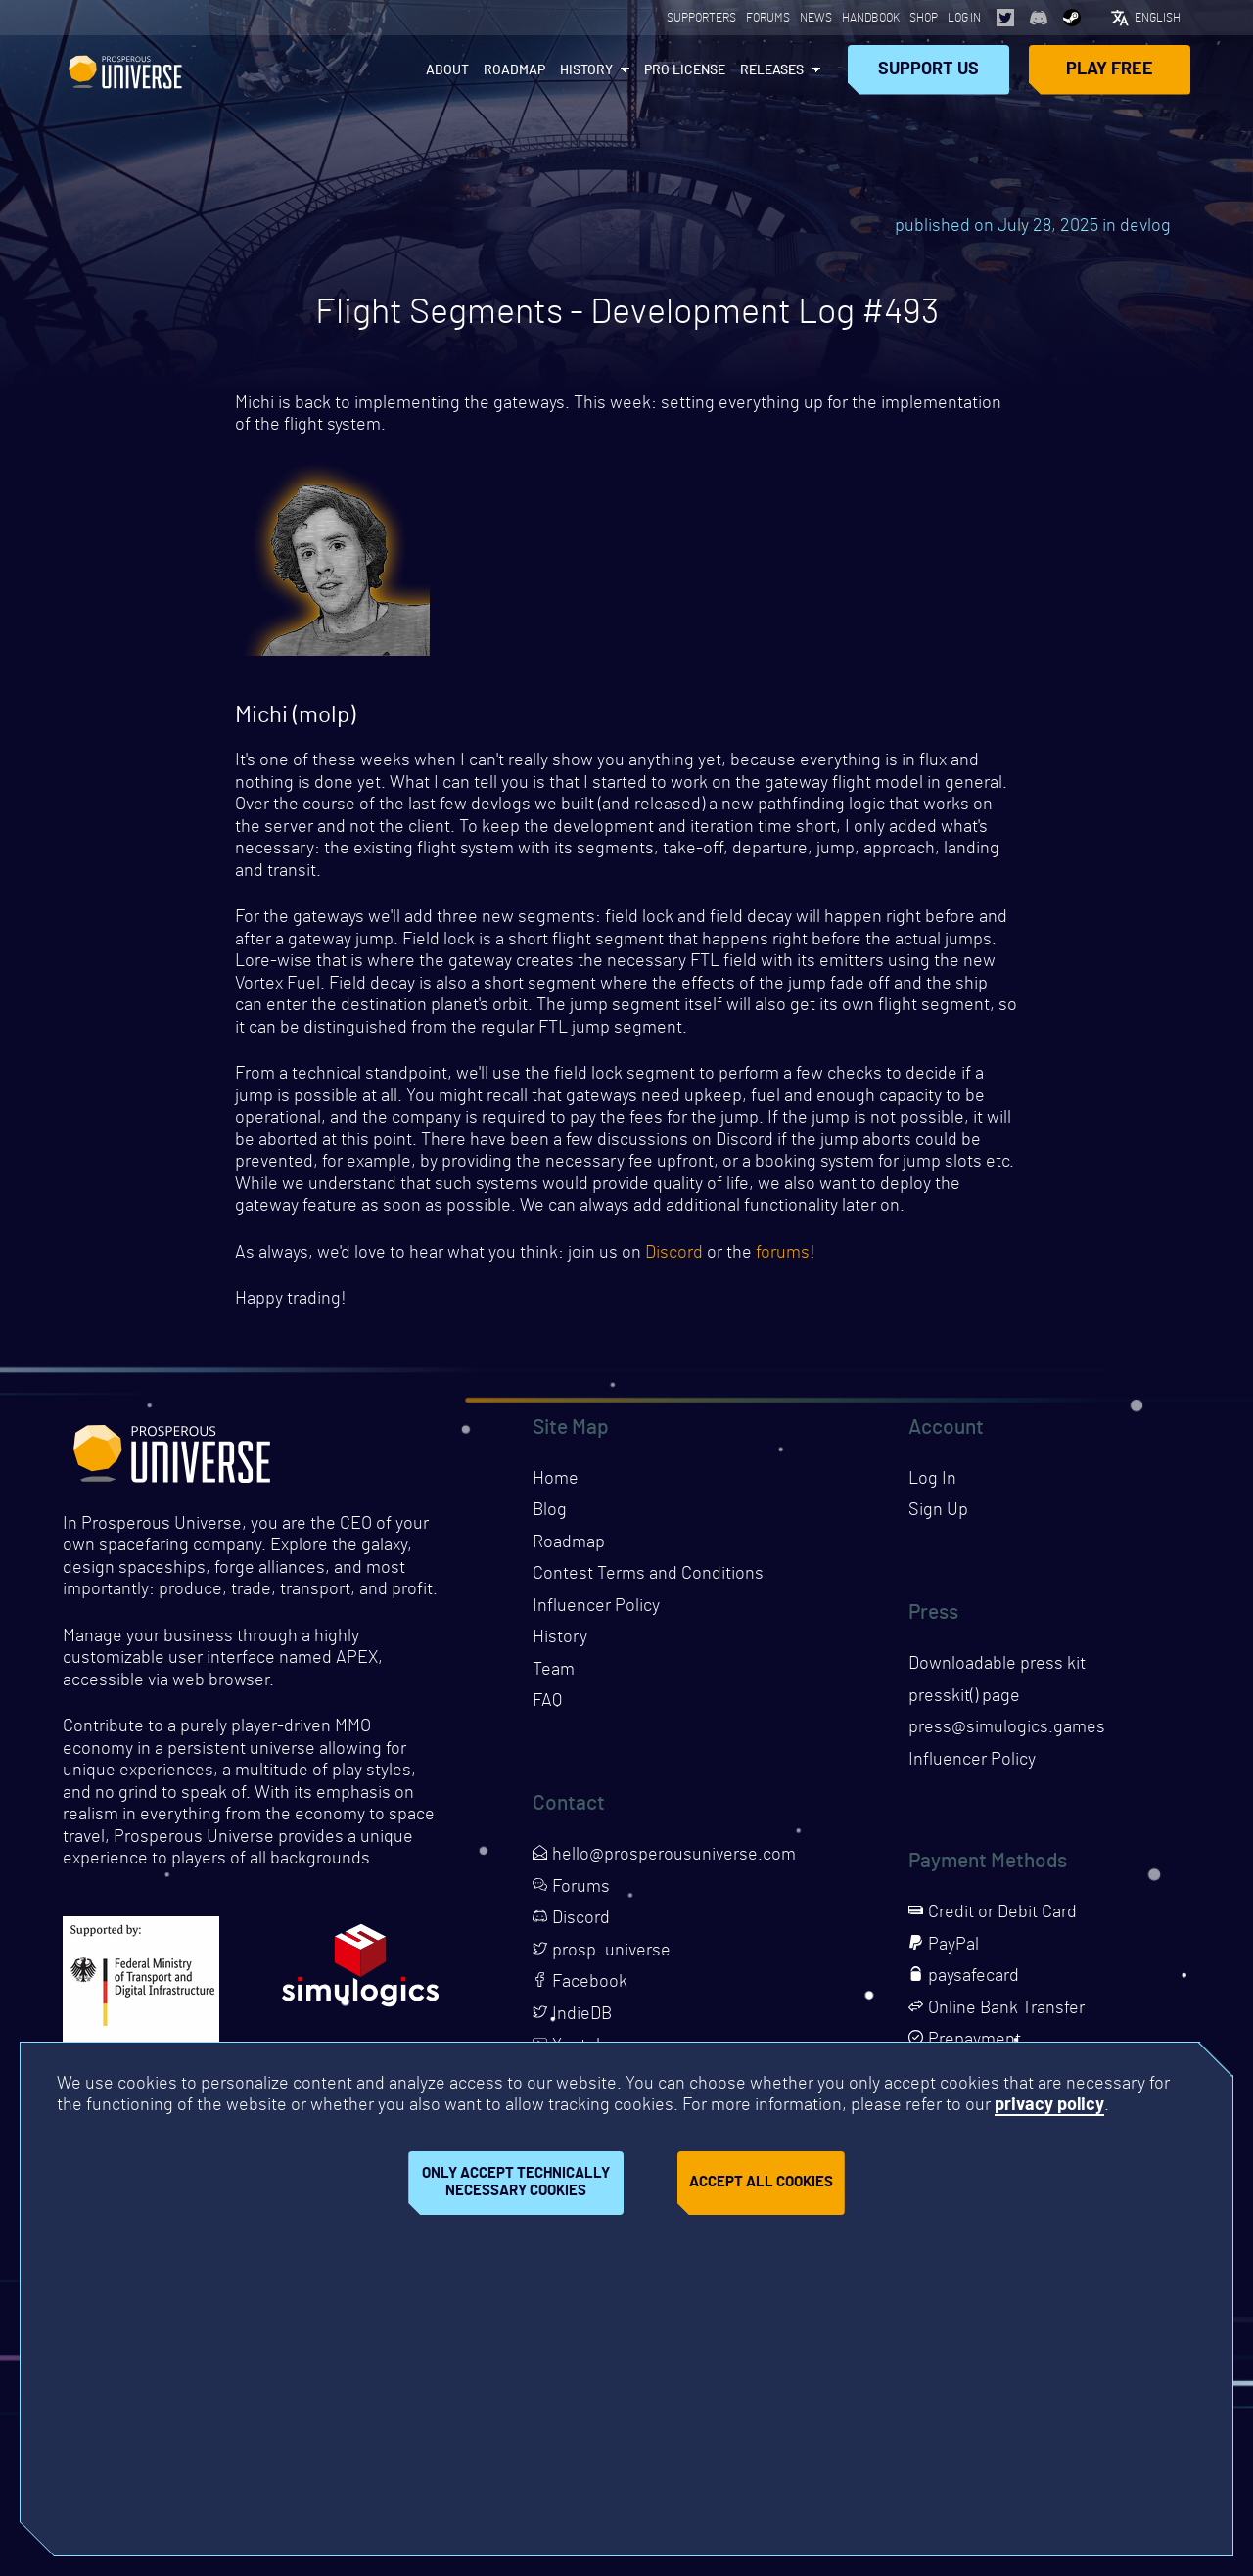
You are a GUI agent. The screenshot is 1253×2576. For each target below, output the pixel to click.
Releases (772, 70)
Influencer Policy (596, 1606)
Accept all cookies (761, 2182)
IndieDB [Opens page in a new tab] (572, 2014)
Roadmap (514, 70)
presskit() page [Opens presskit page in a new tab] (964, 1696)
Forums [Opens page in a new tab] (768, 17)
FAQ (547, 1701)
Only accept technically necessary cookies (516, 2182)
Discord (674, 1253)
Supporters (701, 17)
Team (554, 1670)
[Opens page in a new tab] (1005, 17)
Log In (964, 17)
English (1158, 17)
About (447, 70)
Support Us (928, 69)
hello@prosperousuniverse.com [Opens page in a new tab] (664, 1854)
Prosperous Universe (125, 69)
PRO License (684, 70)
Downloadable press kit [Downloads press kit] (997, 1664)
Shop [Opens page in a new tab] (923, 17)
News (816, 17)
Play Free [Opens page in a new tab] (1109, 69)
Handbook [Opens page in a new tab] (871, 17)
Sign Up (938, 1510)
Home (556, 1479)
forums (783, 1253)
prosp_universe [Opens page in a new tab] (602, 1950)
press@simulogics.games (1006, 1727)
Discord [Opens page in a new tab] (571, 1918)
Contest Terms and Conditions (648, 1574)
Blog (550, 1510)
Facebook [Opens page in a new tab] (580, 1982)
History (586, 70)
